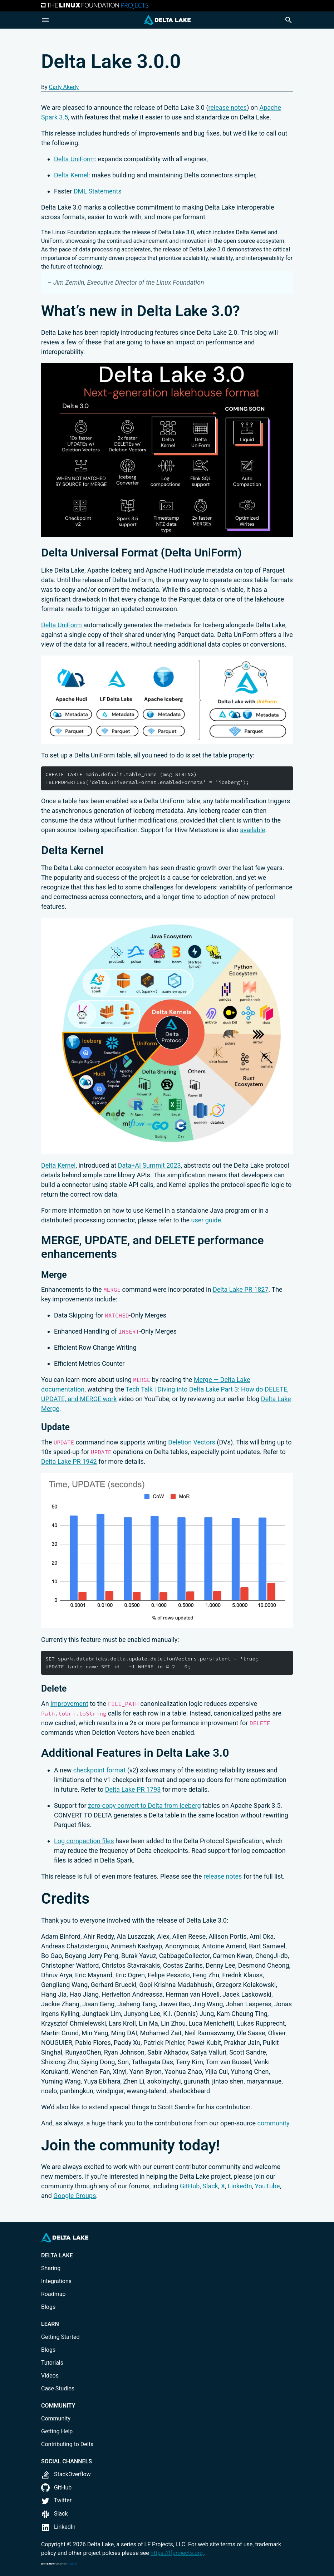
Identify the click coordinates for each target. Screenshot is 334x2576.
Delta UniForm (74, 159)
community (273, 2123)
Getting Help (57, 2431)
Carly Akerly (64, 87)
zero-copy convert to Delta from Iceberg (144, 1805)
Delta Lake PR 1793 (133, 1789)
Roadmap (53, 2294)
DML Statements (98, 191)
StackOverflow (66, 2474)
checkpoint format (99, 1770)
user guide (206, 1220)
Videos (50, 2375)
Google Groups (74, 2195)
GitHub (190, 2186)
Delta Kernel (71, 175)
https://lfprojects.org (177, 2553)
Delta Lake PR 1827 (241, 1289)
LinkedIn (240, 2186)
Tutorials (52, 2362)
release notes (227, 107)
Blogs (48, 2306)
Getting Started (60, 2337)
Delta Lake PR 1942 (69, 1461)
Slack (210, 2186)
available (252, 830)
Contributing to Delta (67, 2444)
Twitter (56, 2500)
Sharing (50, 2268)
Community (55, 2418)
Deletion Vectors (191, 1442)
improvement (69, 1703)
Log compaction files (84, 1841)
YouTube (267, 2186)
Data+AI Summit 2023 (149, 1165)
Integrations (56, 2281)
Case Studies (57, 2388)
